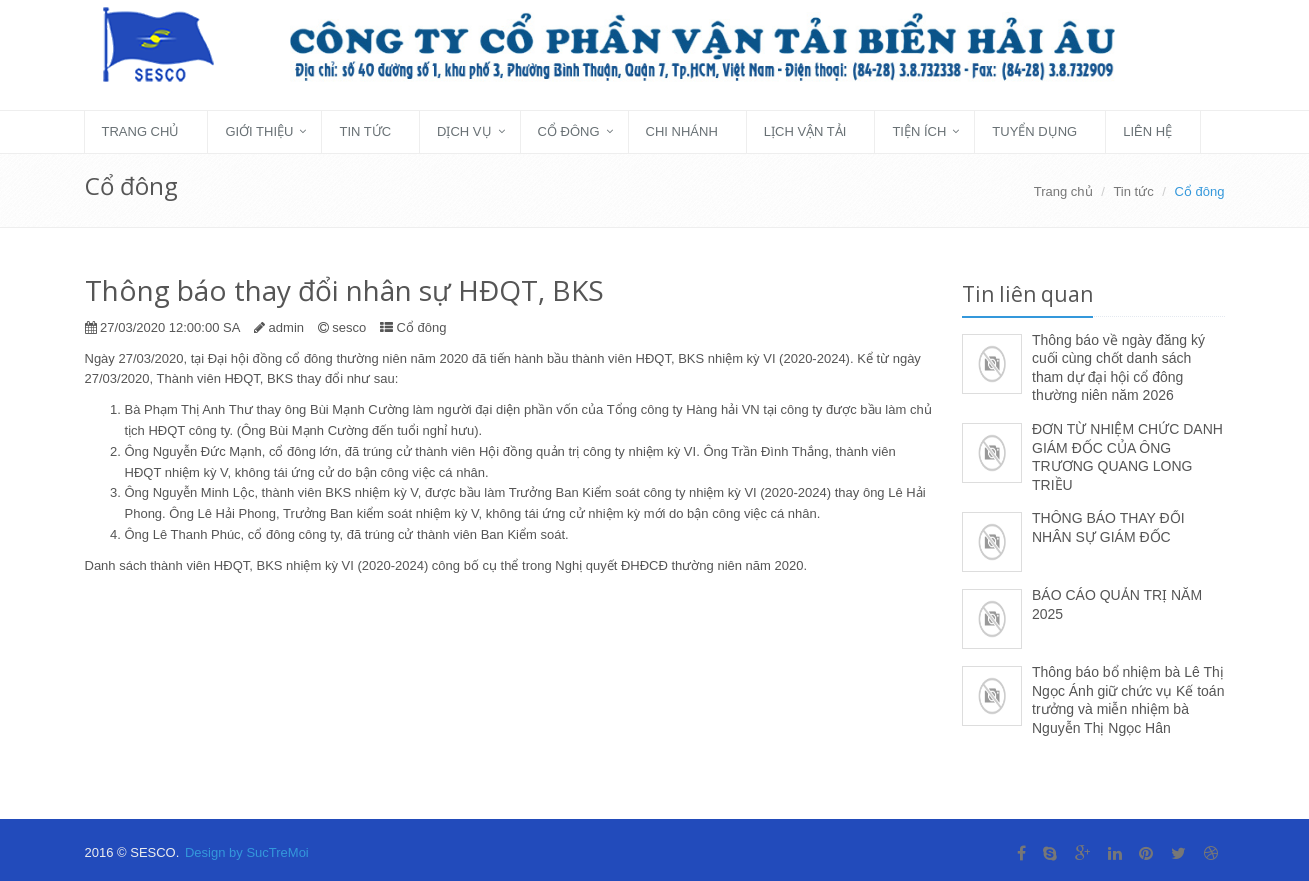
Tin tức (365, 131)
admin (286, 327)
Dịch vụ (464, 131)
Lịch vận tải (805, 131)
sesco (349, 327)
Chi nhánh (682, 131)
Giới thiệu (259, 131)
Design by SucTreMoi (247, 852)
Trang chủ (141, 131)
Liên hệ (1147, 131)
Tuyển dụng (1034, 131)
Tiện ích (919, 131)
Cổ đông (569, 131)
